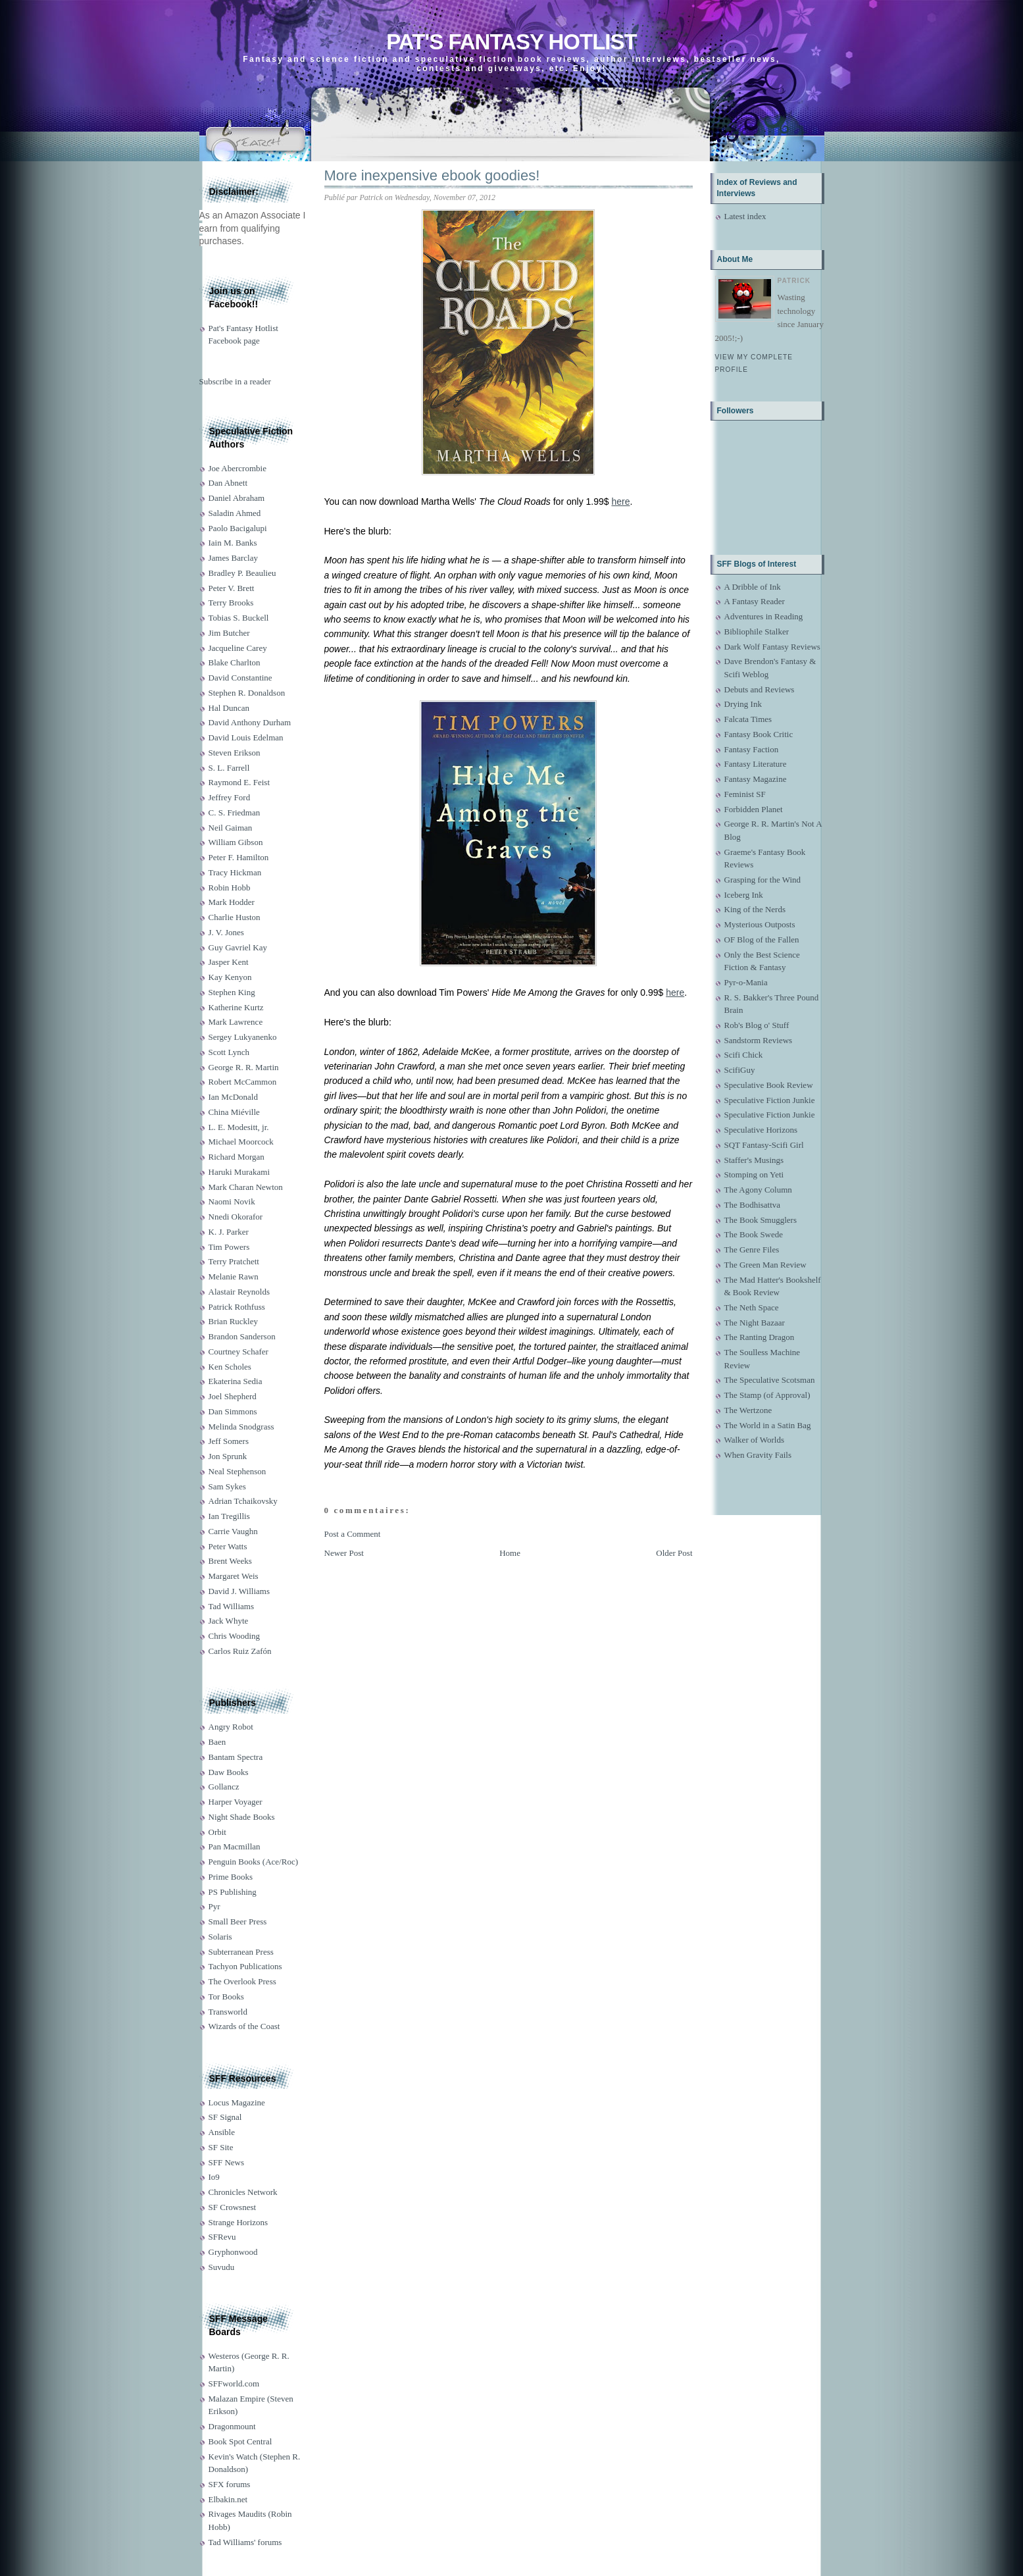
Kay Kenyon (230, 977)
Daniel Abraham (237, 498)
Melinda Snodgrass (241, 1426)
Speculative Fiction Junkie (769, 1100)
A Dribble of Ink (752, 587)
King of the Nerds (755, 909)
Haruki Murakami (239, 1172)
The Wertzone (748, 1410)
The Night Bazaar (754, 1322)
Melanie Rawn (234, 1276)
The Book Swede (754, 1234)
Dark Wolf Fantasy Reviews (772, 647)
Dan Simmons (233, 1411)
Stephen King (232, 992)
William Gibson (236, 842)
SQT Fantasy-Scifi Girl (764, 1145)
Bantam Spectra (236, 1757)
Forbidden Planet (753, 809)
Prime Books (231, 1877)
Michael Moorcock (241, 1141)
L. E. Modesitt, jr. (239, 1127)
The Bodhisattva (752, 1205)
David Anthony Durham (250, 722)
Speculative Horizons (761, 1130)
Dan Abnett (228, 483)
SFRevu (222, 2237)
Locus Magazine (237, 2102)
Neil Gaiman (231, 828)
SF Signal (225, 2117)
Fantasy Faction (751, 749)
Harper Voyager (235, 1802)
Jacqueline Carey (238, 648)
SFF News (227, 2162)
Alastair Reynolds (239, 1292)
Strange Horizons (238, 2222)
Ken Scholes (230, 1367)
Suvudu (222, 2267)
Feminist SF (745, 794)
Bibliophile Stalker (756, 631)
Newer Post (344, 1553)
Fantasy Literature (755, 764)
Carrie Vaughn (233, 1531)
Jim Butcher (229, 633)
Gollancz (224, 1786)
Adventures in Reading (763, 616)
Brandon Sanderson (242, 1336)
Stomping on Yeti (754, 1174)
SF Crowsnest (233, 2207)
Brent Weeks (230, 1561)
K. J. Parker (229, 1232)
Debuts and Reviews (759, 689)
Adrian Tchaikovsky (243, 1501)
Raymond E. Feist (239, 782)
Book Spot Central (240, 2441)
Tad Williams (231, 1606)
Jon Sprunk (228, 1456)
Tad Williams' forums (245, 2542)
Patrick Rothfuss (237, 1307)
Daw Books (229, 1772)
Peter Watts (228, 1546)
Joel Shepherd (233, 1396)
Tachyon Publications (245, 1966)
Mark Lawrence (236, 1022)
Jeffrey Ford (230, 797)
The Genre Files (752, 1249)
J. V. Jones (226, 932)
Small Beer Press (238, 1921)
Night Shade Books (242, 1817)
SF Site (221, 2147)
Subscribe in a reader (235, 381)
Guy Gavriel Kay (238, 947)
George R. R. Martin (244, 1067)
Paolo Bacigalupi (238, 528)
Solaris (220, 1937)
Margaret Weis (234, 1576)
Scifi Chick (743, 1055)
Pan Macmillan (235, 1846)
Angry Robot (231, 1727)
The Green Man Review (765, 1265)
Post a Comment (352, 1534)
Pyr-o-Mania (746, 982)
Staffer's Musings (754, 1160)
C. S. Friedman (235, 812)
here (620, 501)
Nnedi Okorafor (236, 1217)
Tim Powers (229, 1247)
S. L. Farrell (229, 768)
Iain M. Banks (233, 543)
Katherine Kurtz (236, 1007)
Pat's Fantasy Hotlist (511, 42)
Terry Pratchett (234, 1261)
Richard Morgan (236, 1157)
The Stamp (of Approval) (767, 1395)
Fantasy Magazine (755, 779)
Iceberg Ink (743, 895)
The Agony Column (758, 1190)
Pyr (214, 1906)
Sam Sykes (227, 1486)
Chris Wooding (235, 1636)
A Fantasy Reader (754, 601)
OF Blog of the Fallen (761, 939)
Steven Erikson (235, 753)
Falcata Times (748, 719)
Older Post (674, 1553)
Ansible (222, 2132)
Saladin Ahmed (235, 513)
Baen (217, 1742)
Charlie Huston (235, 917)
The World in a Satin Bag (767, 1425)
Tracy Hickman (235, 872)
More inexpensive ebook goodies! (432, 175)
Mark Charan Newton (246, 1187)
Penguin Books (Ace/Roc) (253, 1862)
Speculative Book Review (768, 1085)
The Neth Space (751, 1307)
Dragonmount (232, 2426)
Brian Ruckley (233, 1321)
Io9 (214, 2177)
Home (509, 1553)
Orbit (217, 1832)
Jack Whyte (229, 1621)
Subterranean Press (241, 1952)
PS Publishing (233, 1892)
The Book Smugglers (760, 1220)
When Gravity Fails (758, 1455)
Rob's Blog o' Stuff (756, 1025)
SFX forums (230, 2484)
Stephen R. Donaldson (247, 693)
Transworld (228, 2012)
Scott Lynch (229, 1052)
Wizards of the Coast (244, 2026)
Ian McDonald (233, 1097)
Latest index (745, 216)
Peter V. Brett (232, 588)
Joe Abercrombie (237, 468)
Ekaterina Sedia (235, 1381)
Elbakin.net (228, 2499)
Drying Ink (743, 704)
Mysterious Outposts (759, 924)
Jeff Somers (229, 1441)
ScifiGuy (739, 1070)
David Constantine (240, 678)
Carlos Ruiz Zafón (240, 1651)
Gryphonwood (233, 2252)
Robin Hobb (230, 887)
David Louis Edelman (246, 737)
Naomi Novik (232, 1201)
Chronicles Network (243, 2192)
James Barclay (233, 558)
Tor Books (226, 1996)
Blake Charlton (235, 662)
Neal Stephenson (237, 1471)
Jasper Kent (229, 962)
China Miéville (234, 1112)
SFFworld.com (234, 2383)
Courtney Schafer (238, 1351)
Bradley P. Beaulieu (242, 573)
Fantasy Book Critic (758, 734)
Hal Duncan (229, 708)
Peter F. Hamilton (239, 857)
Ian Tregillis (229, 1516)
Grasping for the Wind (762, 880)
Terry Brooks (231, 602)
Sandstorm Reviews (758, 1040)
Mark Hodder (232, 902)
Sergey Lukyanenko (243, 1037)
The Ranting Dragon (759, 1337)
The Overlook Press (242, 1981)
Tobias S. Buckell (239, 618)
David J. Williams (239, 1591)
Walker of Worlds (754, 1440)
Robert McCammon (243, 1082)
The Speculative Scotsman (769, 1380)
